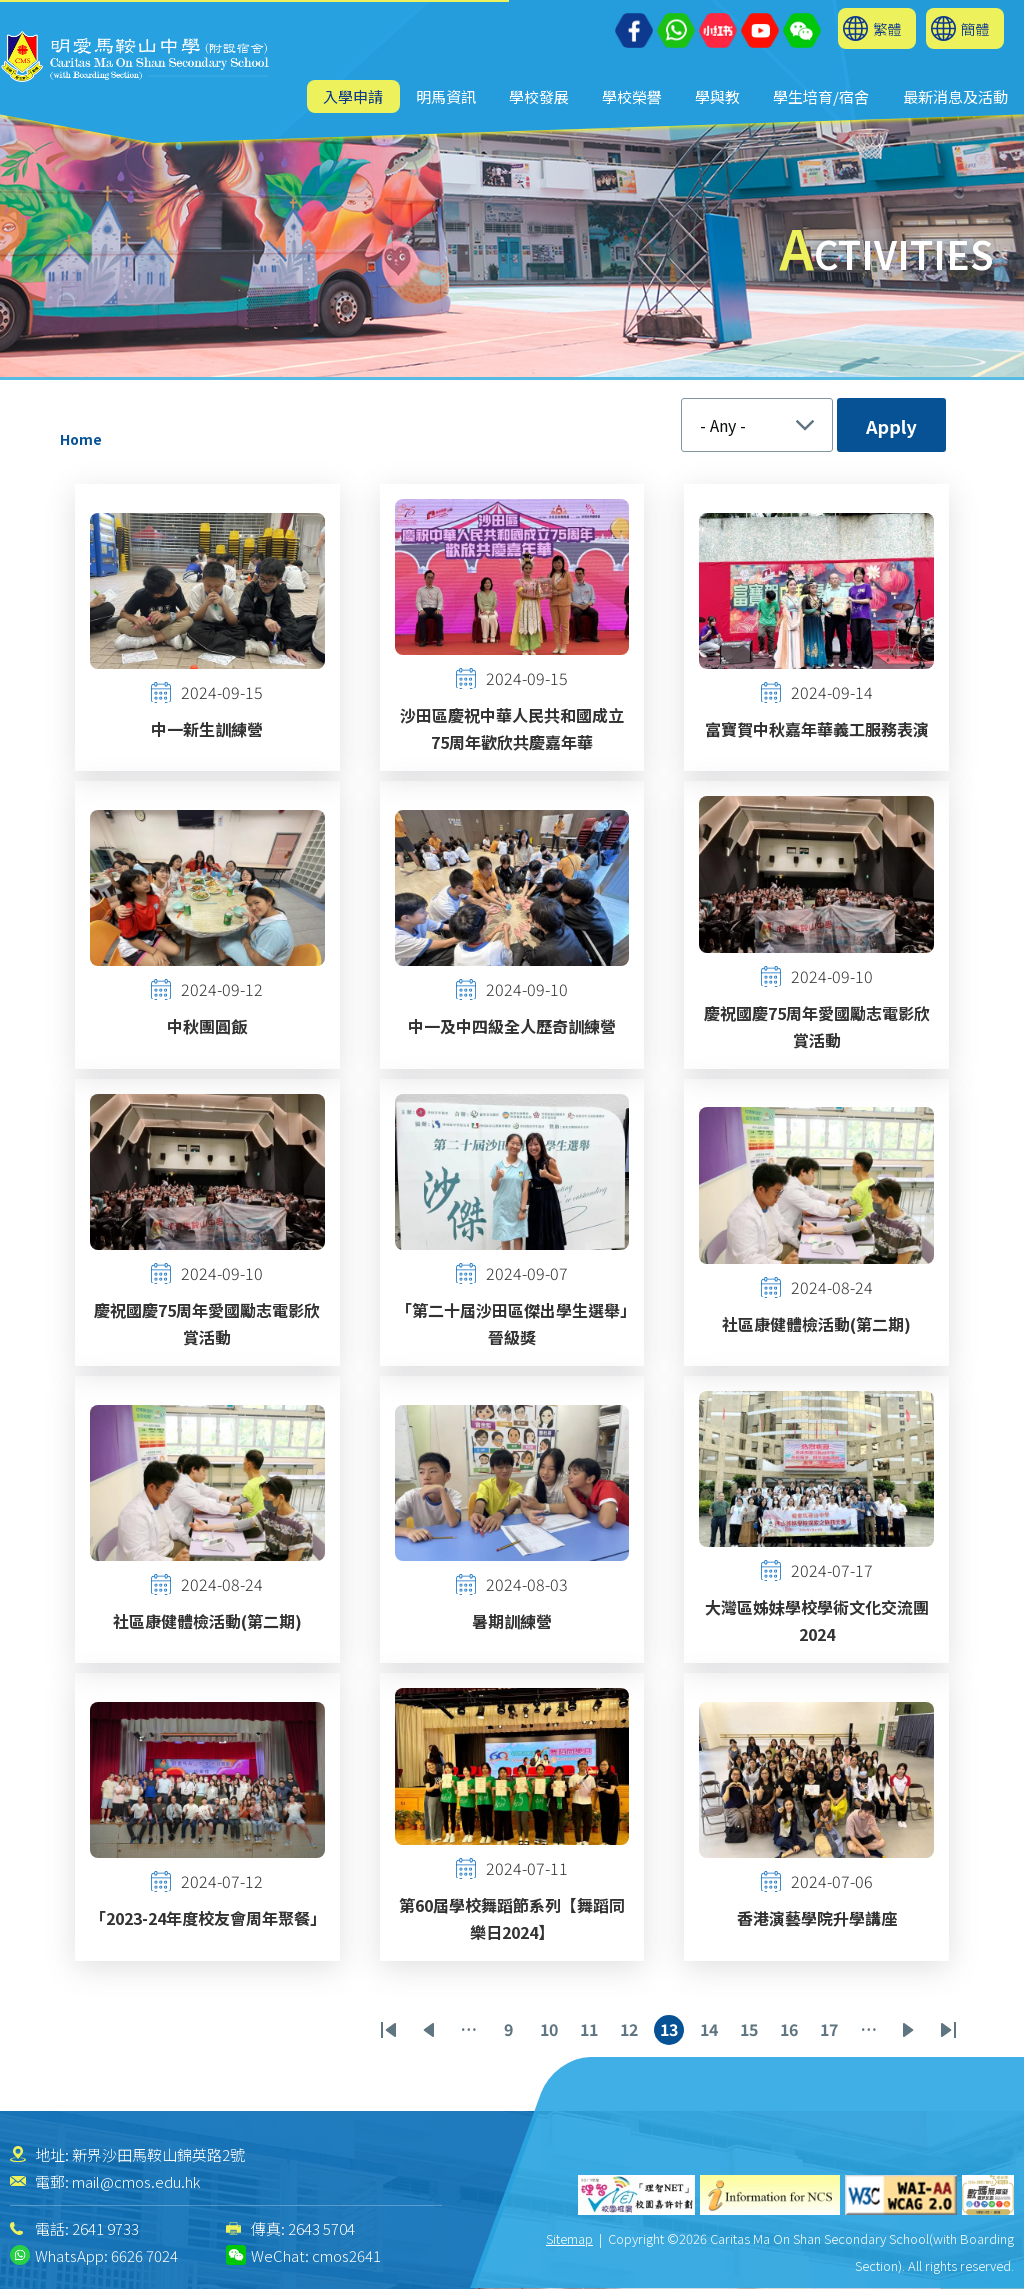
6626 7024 (144, 2255)
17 (832, 2031)
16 (792, 2031)
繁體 (887, 28)
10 (552, 2031)
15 (752, 2031)
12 (632, 2031)
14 (712, 2031)
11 (592, 2031)
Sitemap (569, 2238)
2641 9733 (105, 2228)
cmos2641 (346, 2255)
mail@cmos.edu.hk (136, 2181)
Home (81, 439)
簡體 (975, 28)
